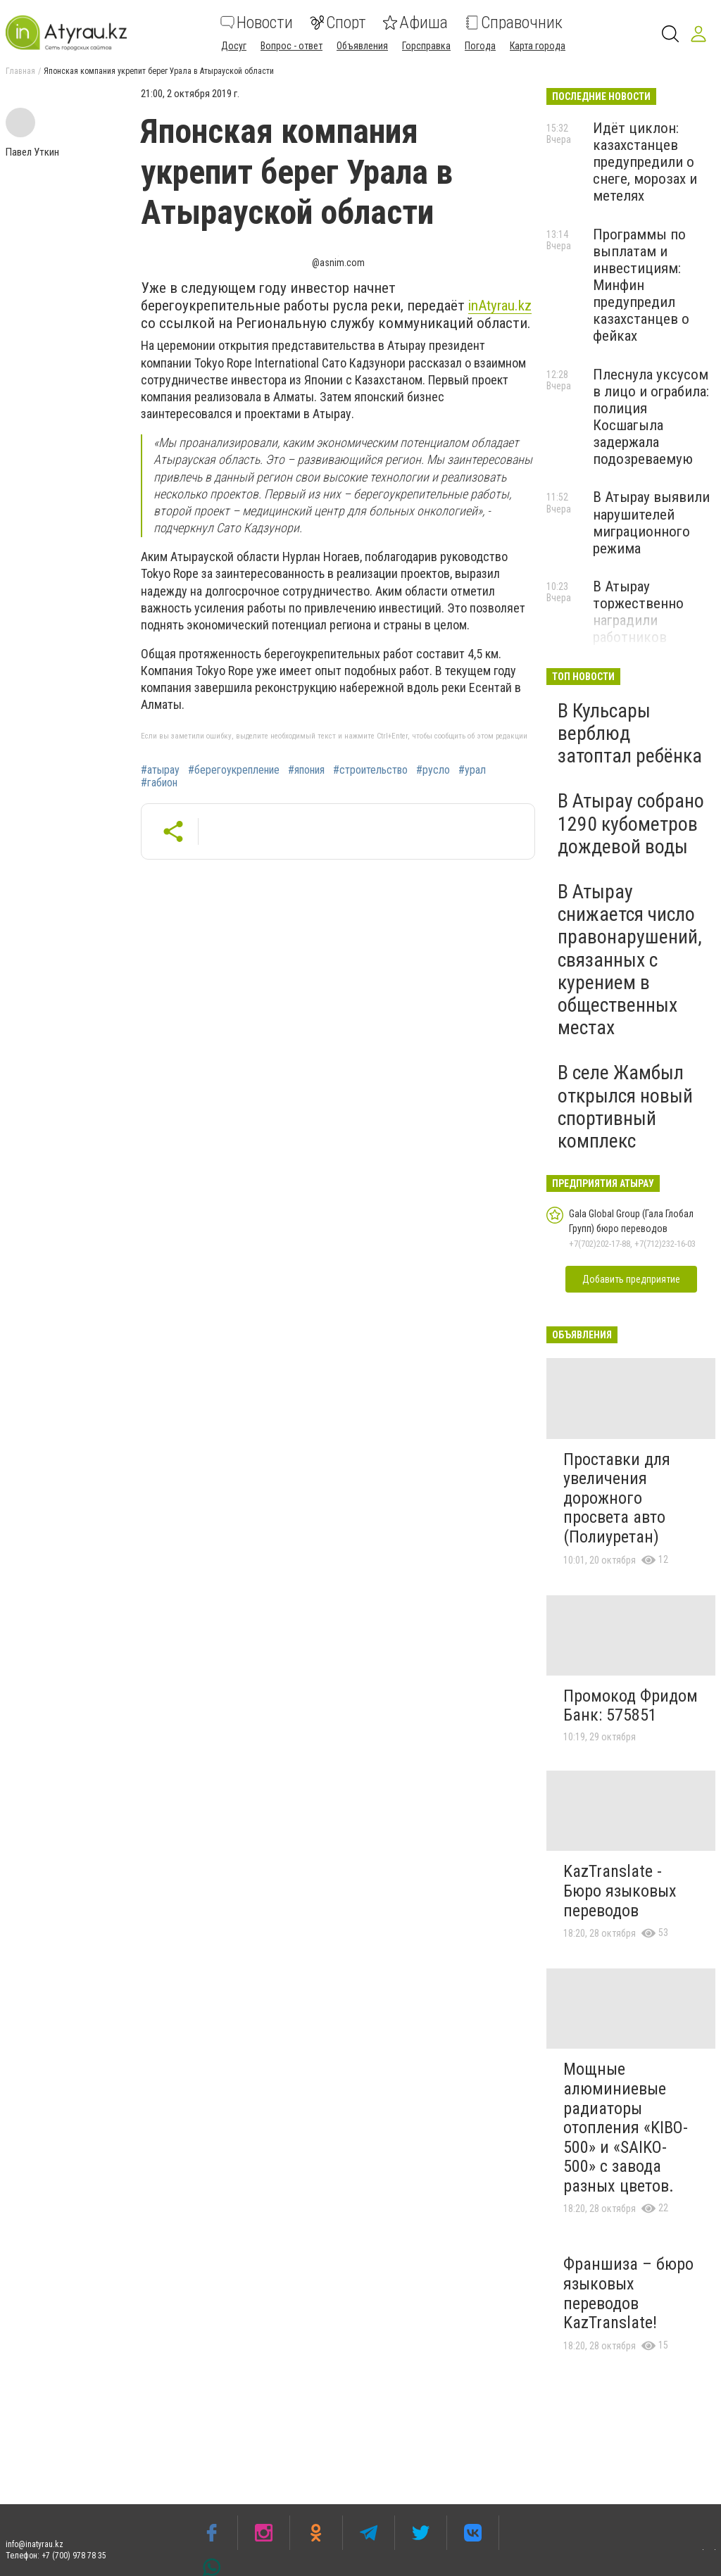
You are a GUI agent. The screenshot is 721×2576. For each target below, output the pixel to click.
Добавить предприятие (631, 1279)
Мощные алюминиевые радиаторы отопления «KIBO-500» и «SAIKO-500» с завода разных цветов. (625, 2127)
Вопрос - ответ (291, 45)
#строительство (370, 770)
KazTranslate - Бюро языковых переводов (620, 1890)
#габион (159, 783)
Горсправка (426, 45)
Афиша (415, 22)
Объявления (362, 45)
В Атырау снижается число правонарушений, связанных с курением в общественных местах (630, 959)
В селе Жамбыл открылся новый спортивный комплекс (625, 1106)
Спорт (338, 22)
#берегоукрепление (234, 770)
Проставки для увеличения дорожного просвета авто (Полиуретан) (616, 1498)
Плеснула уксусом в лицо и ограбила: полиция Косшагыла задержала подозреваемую (651, 417)
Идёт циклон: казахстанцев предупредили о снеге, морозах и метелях (645, 162)
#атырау (160, 770)
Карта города (537, 45)
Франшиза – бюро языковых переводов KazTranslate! (628, 2293)
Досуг (233, 45)
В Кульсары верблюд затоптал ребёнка (630, 733)
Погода (480, 45)
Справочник (514, 22)
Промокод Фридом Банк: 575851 (630, 1706)
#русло (433, 770)
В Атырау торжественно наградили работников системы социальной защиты (638, 637)
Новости (256, 22)
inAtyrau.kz (500, 305)
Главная (20, 71)
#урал (472, 770)
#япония (306, 770)
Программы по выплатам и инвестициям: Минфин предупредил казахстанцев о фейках (641, 285)
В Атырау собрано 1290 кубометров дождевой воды (631, 823)
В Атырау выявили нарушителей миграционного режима (651, 522)
